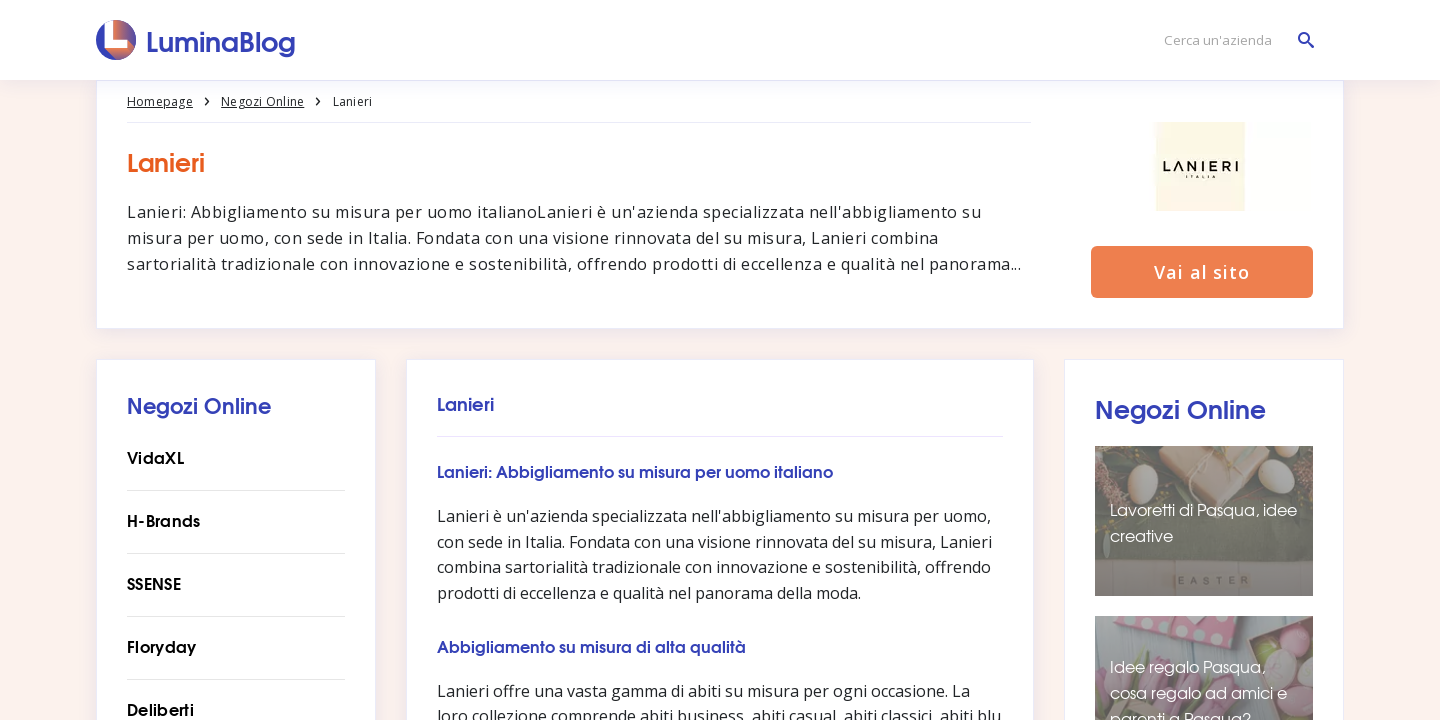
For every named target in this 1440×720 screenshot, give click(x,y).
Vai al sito (1202, 272)
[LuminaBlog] (196, 40)
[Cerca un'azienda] (1234, 40)
